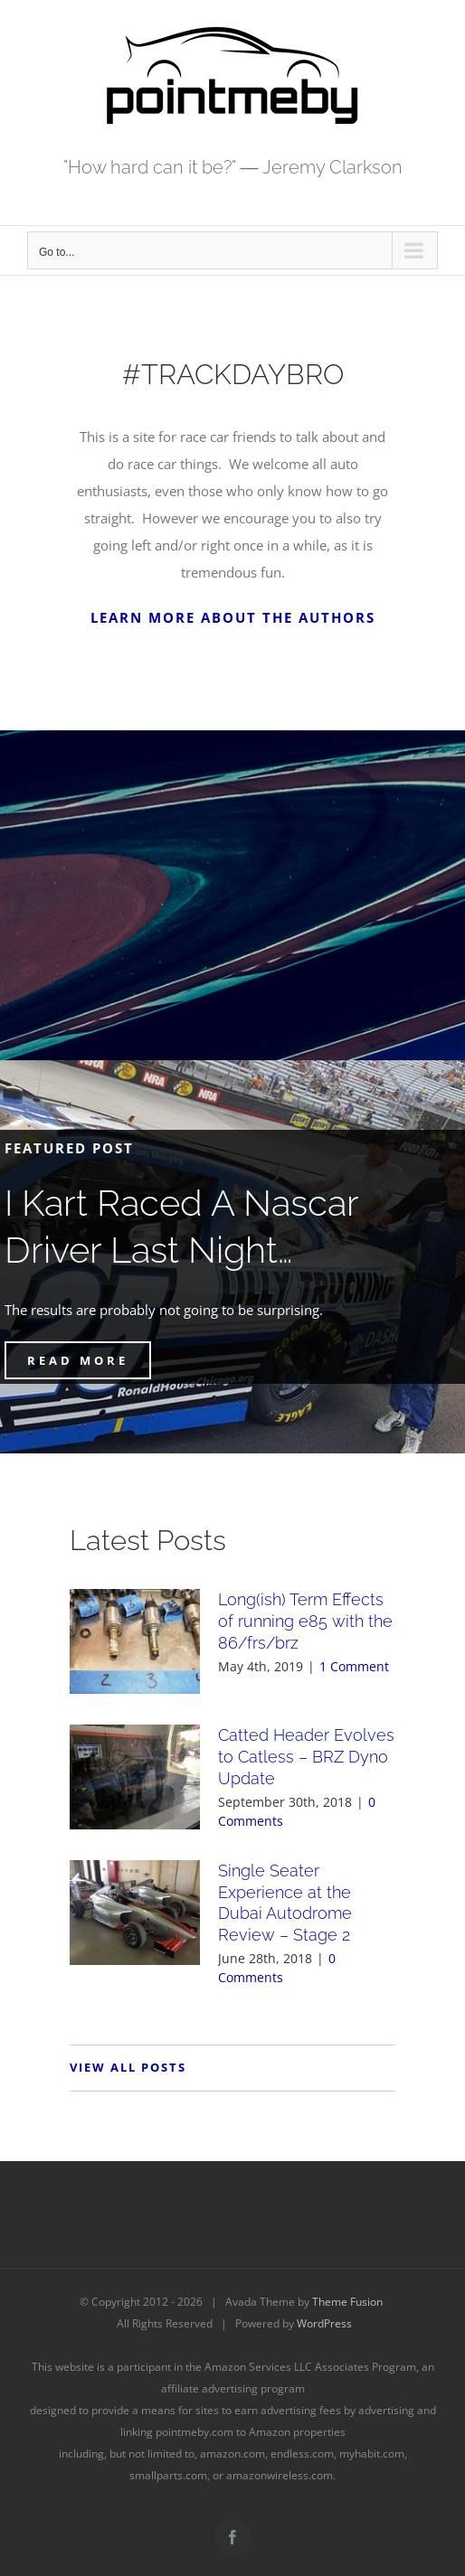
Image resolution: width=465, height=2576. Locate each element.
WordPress (324, 2323)
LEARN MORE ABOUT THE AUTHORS (232, 617)
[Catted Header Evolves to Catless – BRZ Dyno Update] (135, 1777)
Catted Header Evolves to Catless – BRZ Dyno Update (306, 1756)
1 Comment (354, 1666)
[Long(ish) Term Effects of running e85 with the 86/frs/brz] (135, 1641)
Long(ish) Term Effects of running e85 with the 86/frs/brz (305, 1621)
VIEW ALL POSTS (128, 2067)
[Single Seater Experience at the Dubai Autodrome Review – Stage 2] (135, 1912)
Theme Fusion (347, 2301)
